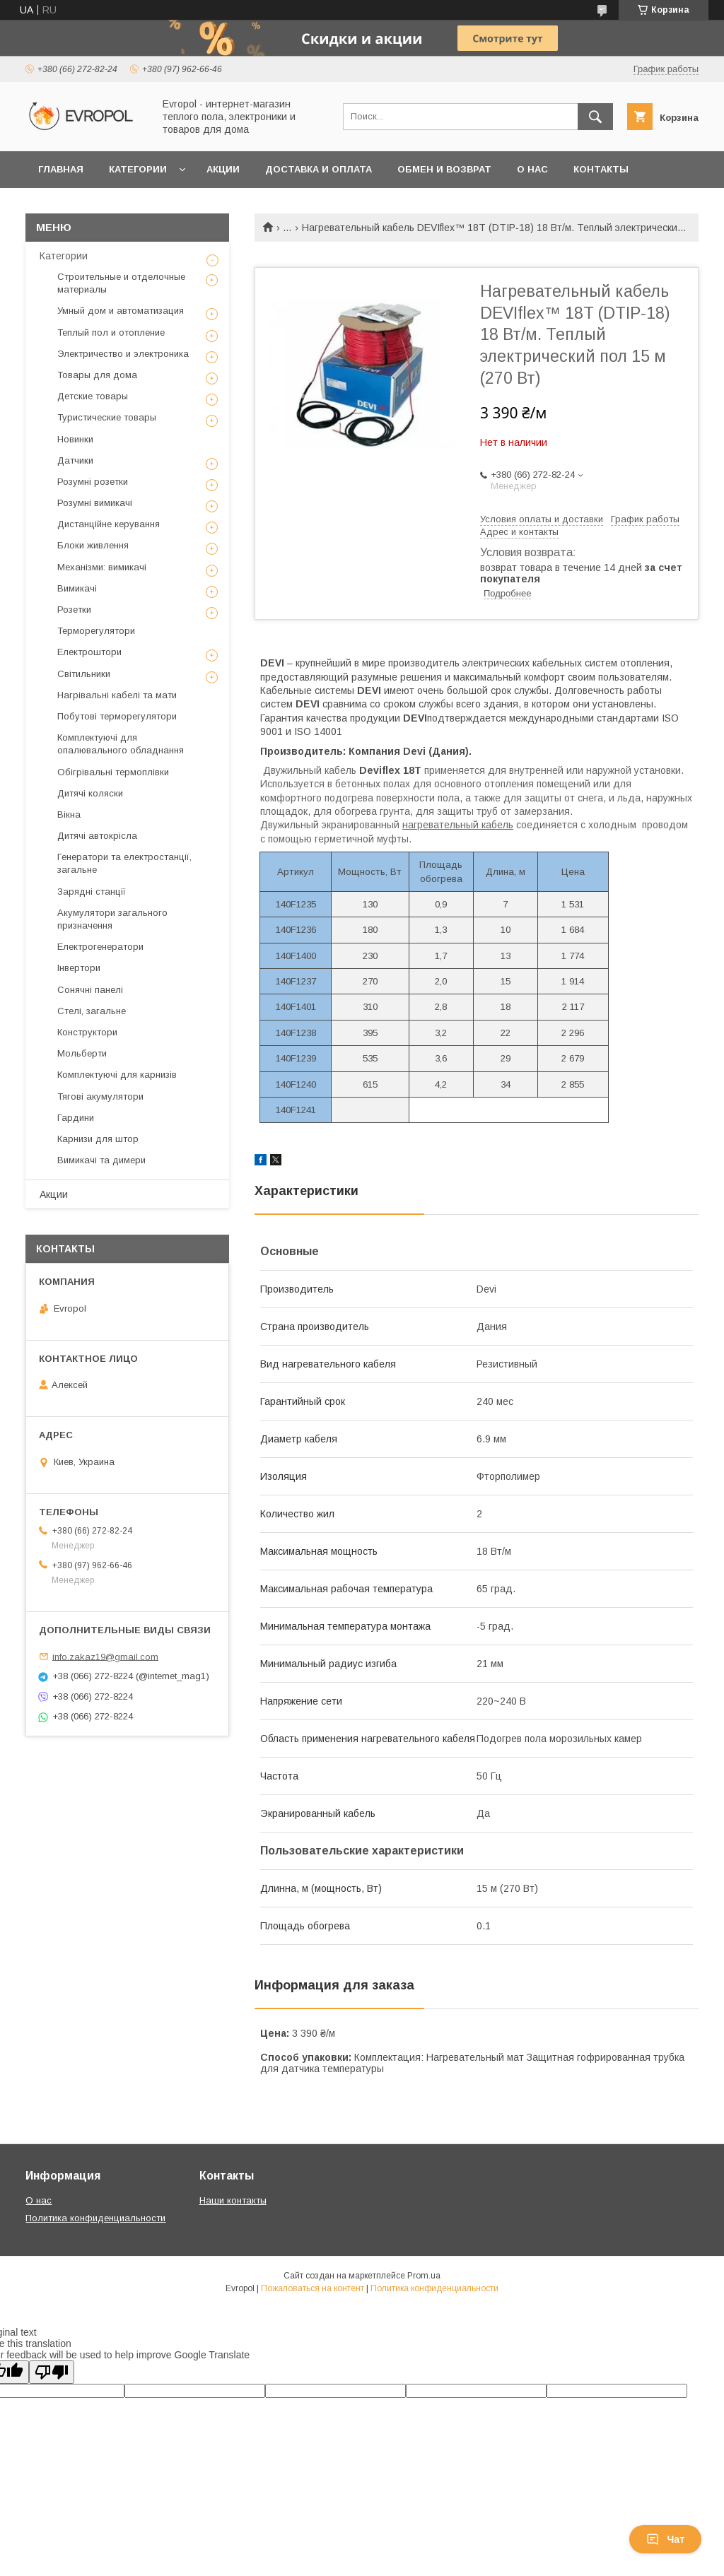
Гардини (75, 1117)
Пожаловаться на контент (312, 2288)
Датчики (75, 460)
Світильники (83, 674)
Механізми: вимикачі (101, 567)
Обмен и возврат (444, 169)
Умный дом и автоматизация (120, 310)
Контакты (601, 169)
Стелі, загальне (91, 1011)
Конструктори (87, 1032)
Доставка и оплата (318, 169)
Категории (138, 169)
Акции (223, 169)
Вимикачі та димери (101, 1160)
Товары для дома (97, 375)
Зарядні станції (91, 891)
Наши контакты (233, 2200)
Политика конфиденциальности (95, 2218)
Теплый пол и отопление (111, 332)
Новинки (75, 439)
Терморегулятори (96, 630)
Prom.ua (423, 2276)
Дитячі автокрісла (97, 835)
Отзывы (61, 206)
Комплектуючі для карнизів (117, 1074)
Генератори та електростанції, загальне (124, 863)
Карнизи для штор (98, 1139)
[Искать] (595, 116)
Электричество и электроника (123, 353)
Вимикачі (77, 588)
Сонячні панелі (90, 989)
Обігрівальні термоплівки (113, 772)
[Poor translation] (51, 2372)
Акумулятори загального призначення (112, 919)
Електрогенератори (100, 946)
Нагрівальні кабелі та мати (117, 695)
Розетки (74, 609)
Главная (60, 169)
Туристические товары (106, 417)
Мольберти (82, 1053)
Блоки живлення (93, 545)
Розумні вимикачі (94, 503)
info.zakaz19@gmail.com (105, 1656)
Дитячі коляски (90, 793)
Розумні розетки (92, 481)
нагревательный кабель (457, 824)
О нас (532, 169)
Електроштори (89, 652)
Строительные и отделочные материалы (121, 283)
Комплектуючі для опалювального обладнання (120, 743)
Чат (665, 2539)
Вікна (69, 814)
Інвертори (78, 968)
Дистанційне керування (108, 524)
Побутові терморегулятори (117, 716)
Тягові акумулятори (100, 1096)
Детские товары (92, 396)
